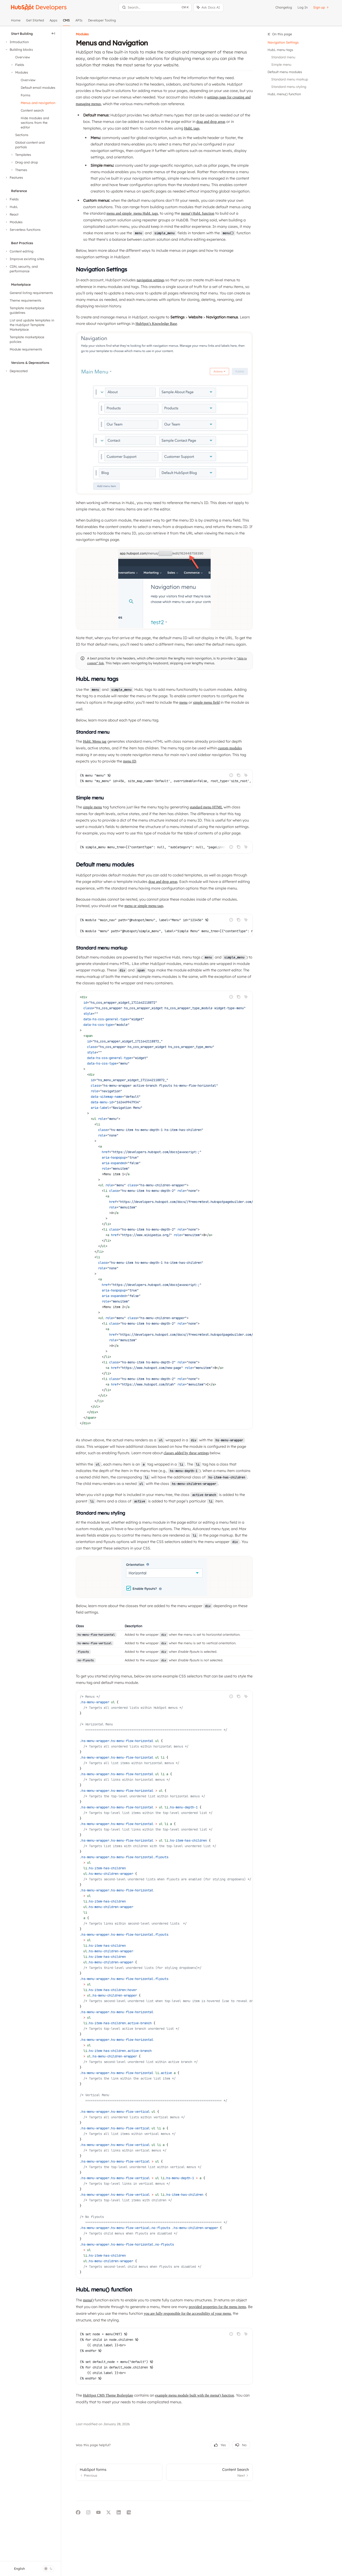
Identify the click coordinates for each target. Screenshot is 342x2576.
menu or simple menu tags (143, 906)
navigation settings (150, 280)
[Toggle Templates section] (18, 154)
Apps (53, 22)
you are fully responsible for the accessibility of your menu (187, 2313)
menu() (88, 2300)
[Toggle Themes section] (16, 170)
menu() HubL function (197, 213)
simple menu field (206, 702)
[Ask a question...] (164, 2488)
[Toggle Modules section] (16, 72)
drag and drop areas (210, 122)
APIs (79, 22)
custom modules (230, 748)
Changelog (283, 7)
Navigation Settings (283, 42)
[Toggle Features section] (14, 177)
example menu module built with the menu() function (194, 2395)
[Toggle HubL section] (11, 207)
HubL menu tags (280, 50)
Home (16, 22)
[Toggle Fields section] (14, 64)
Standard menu (283, 57)
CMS (66, 22)
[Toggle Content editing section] (19, 251)
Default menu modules (285, 72)
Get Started (35, 22)
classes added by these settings (186, 1453)
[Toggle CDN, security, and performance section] (30, 269)
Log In (303, 7)
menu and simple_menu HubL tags (132, 213)
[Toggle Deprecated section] (16, 371)
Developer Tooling (102, 22)
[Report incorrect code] (231, 775)
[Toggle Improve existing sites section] (24, 259)
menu (183, 702)
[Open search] (155, 7)
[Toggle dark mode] (48, 2568)
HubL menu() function (284, 94)
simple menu (92, 807)
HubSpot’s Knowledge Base (156, 324)
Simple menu (281, 64)
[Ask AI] (246, 775)
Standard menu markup (289, 79)
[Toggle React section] (11, 214)
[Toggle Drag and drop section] (21, 162)
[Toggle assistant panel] (208, 7)
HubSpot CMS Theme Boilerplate (108, 2395)
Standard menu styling (288, 87)
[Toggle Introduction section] (17, 42)
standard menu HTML (206, 807)
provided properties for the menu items (217, 2307)
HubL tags (192, 128)
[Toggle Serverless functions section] (22, 229)
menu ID (129, 761)
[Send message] (247, 2490)
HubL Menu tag (94, 741)
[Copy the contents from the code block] (239, 775)
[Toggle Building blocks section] (19, 49)
